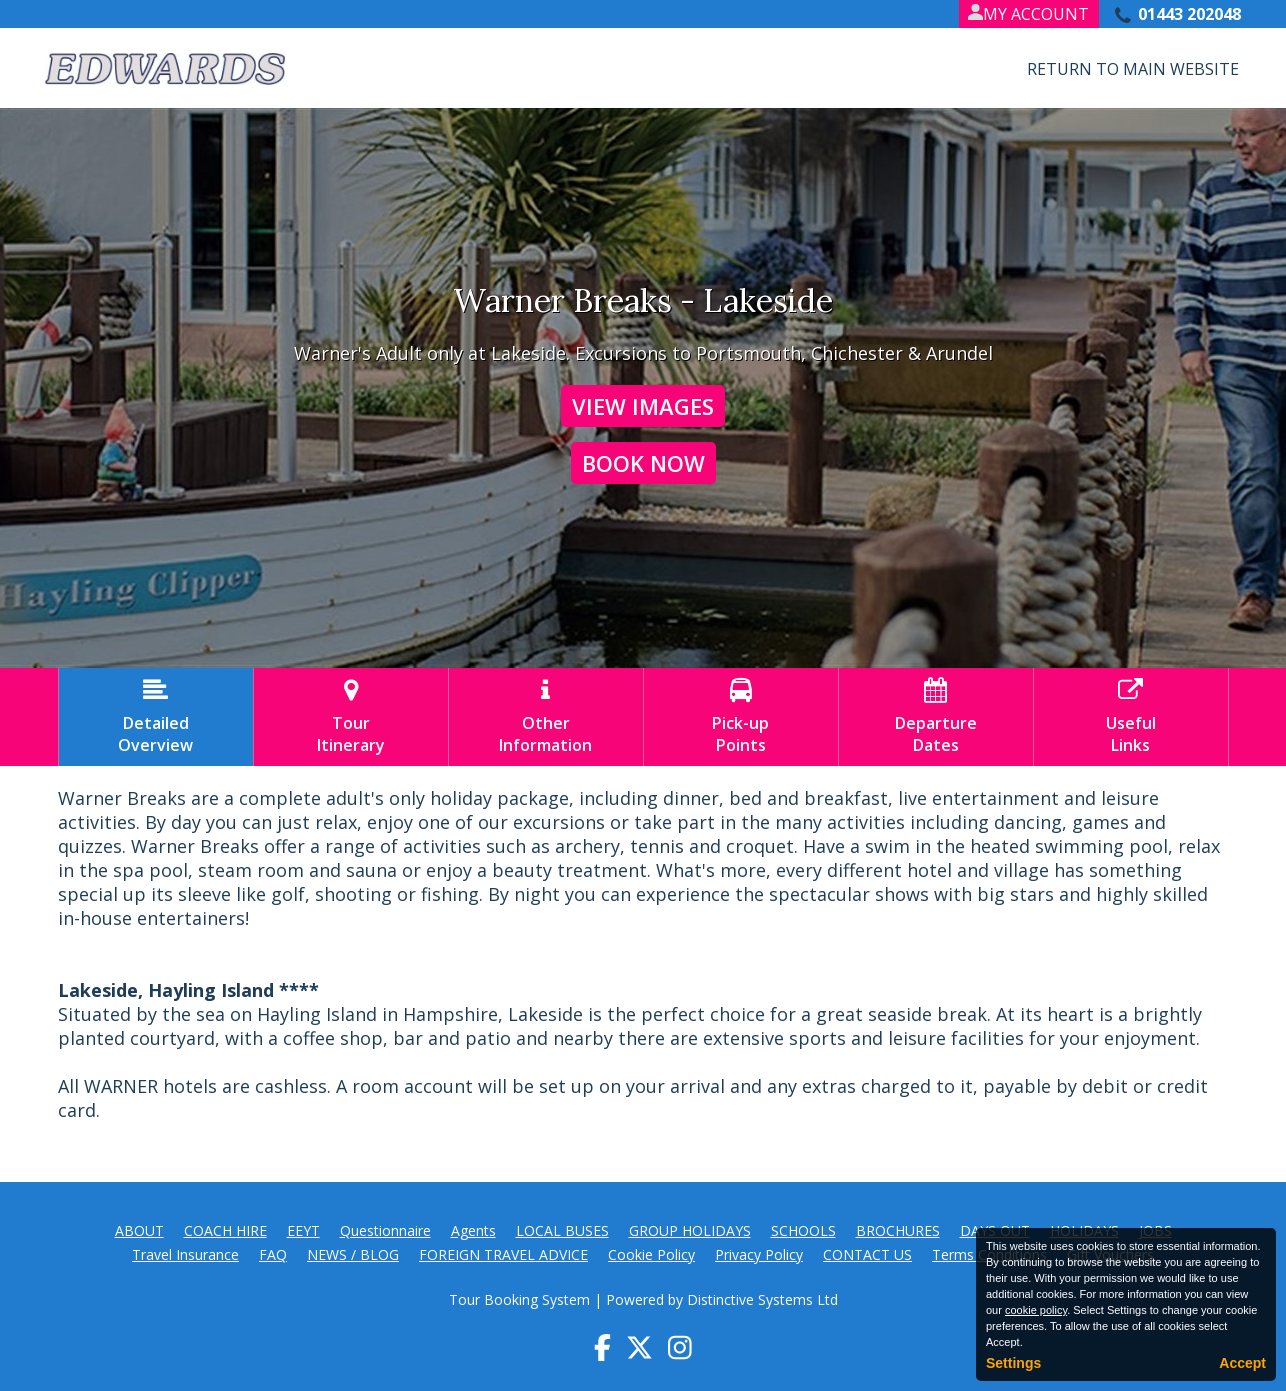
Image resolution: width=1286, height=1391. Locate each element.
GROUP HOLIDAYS (690, 1230)
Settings (1013, 1363)
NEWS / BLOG (353, 1254)
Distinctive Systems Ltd (762, 1299)
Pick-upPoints (741, 717)
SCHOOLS (803, 1230)
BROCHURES (898, 1230)
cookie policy (1036, 1310)
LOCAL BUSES (562, 1230)
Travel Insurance (185, 1254)
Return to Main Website (1133, 69)
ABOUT (139, 1230)
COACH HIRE (225, 1230)
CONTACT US (867, 1254)
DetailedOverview (156, 717)
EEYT (303, 1230)
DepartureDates (936, 717)
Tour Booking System (519, 1299)
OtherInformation (546, 717)
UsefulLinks (1131, 717)
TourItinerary (351, 717)
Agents (473, 1230)
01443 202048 (1189, 14)
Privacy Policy (759, 1254)
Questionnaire (385, 1230)
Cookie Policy (651, 1254)
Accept (1242, 1363)
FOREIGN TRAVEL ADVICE (503, 1254)
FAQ (273, 1254)
